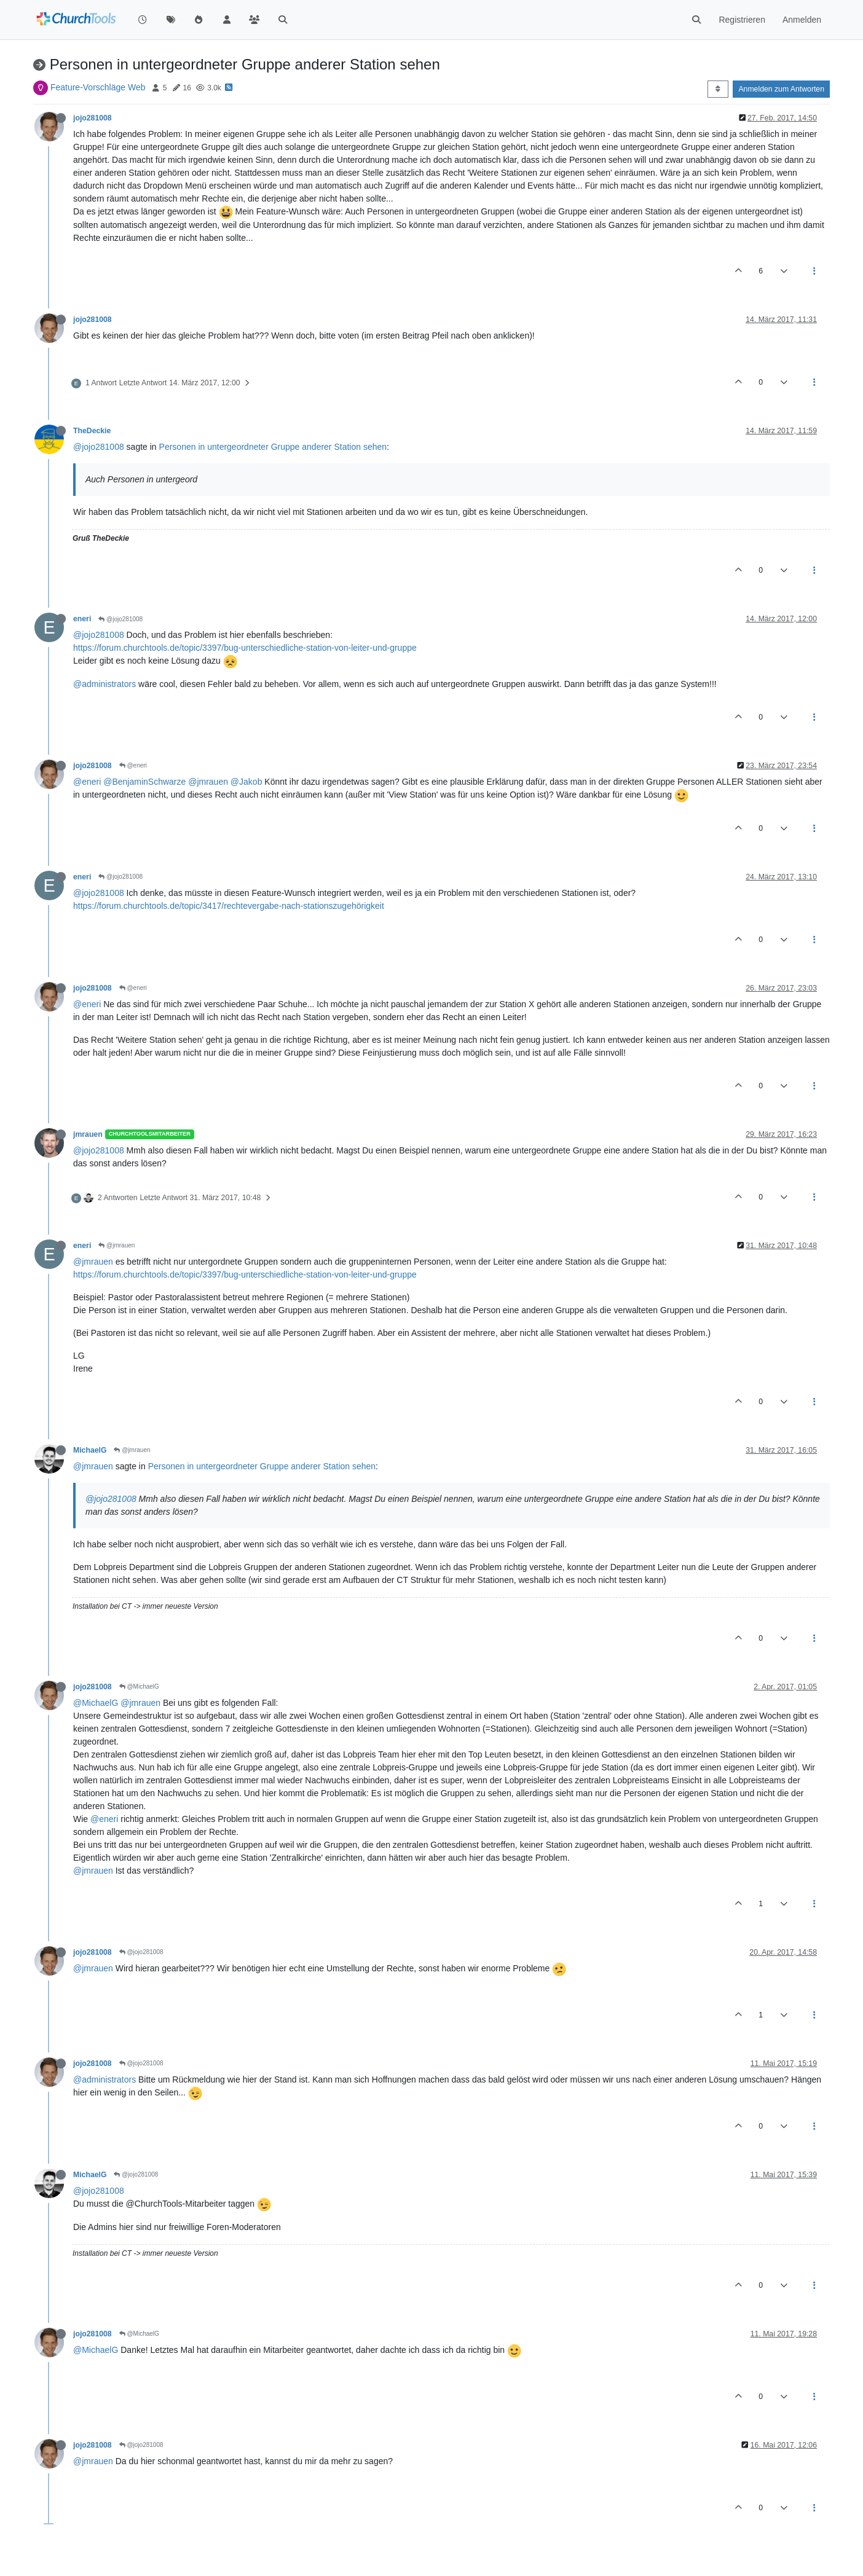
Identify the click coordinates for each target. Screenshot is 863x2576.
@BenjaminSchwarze (144, 782)
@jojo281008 (98, 447)
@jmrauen (208, 782)
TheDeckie (92, 430)
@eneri (133, 765)
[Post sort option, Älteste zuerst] (717, 89)
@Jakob (246, 782)
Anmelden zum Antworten (781, 89)
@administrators (104, 684)
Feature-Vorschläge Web (98, 87)
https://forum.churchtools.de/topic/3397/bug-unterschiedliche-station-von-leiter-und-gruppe (245, 648)
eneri (82, 619)
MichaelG (89, 1450)
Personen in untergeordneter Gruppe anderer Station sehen (273, 447)
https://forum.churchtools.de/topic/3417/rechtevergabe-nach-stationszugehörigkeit (228, 906)
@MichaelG (139, 1686)
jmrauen (88, 1134)
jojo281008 (92, 118)
